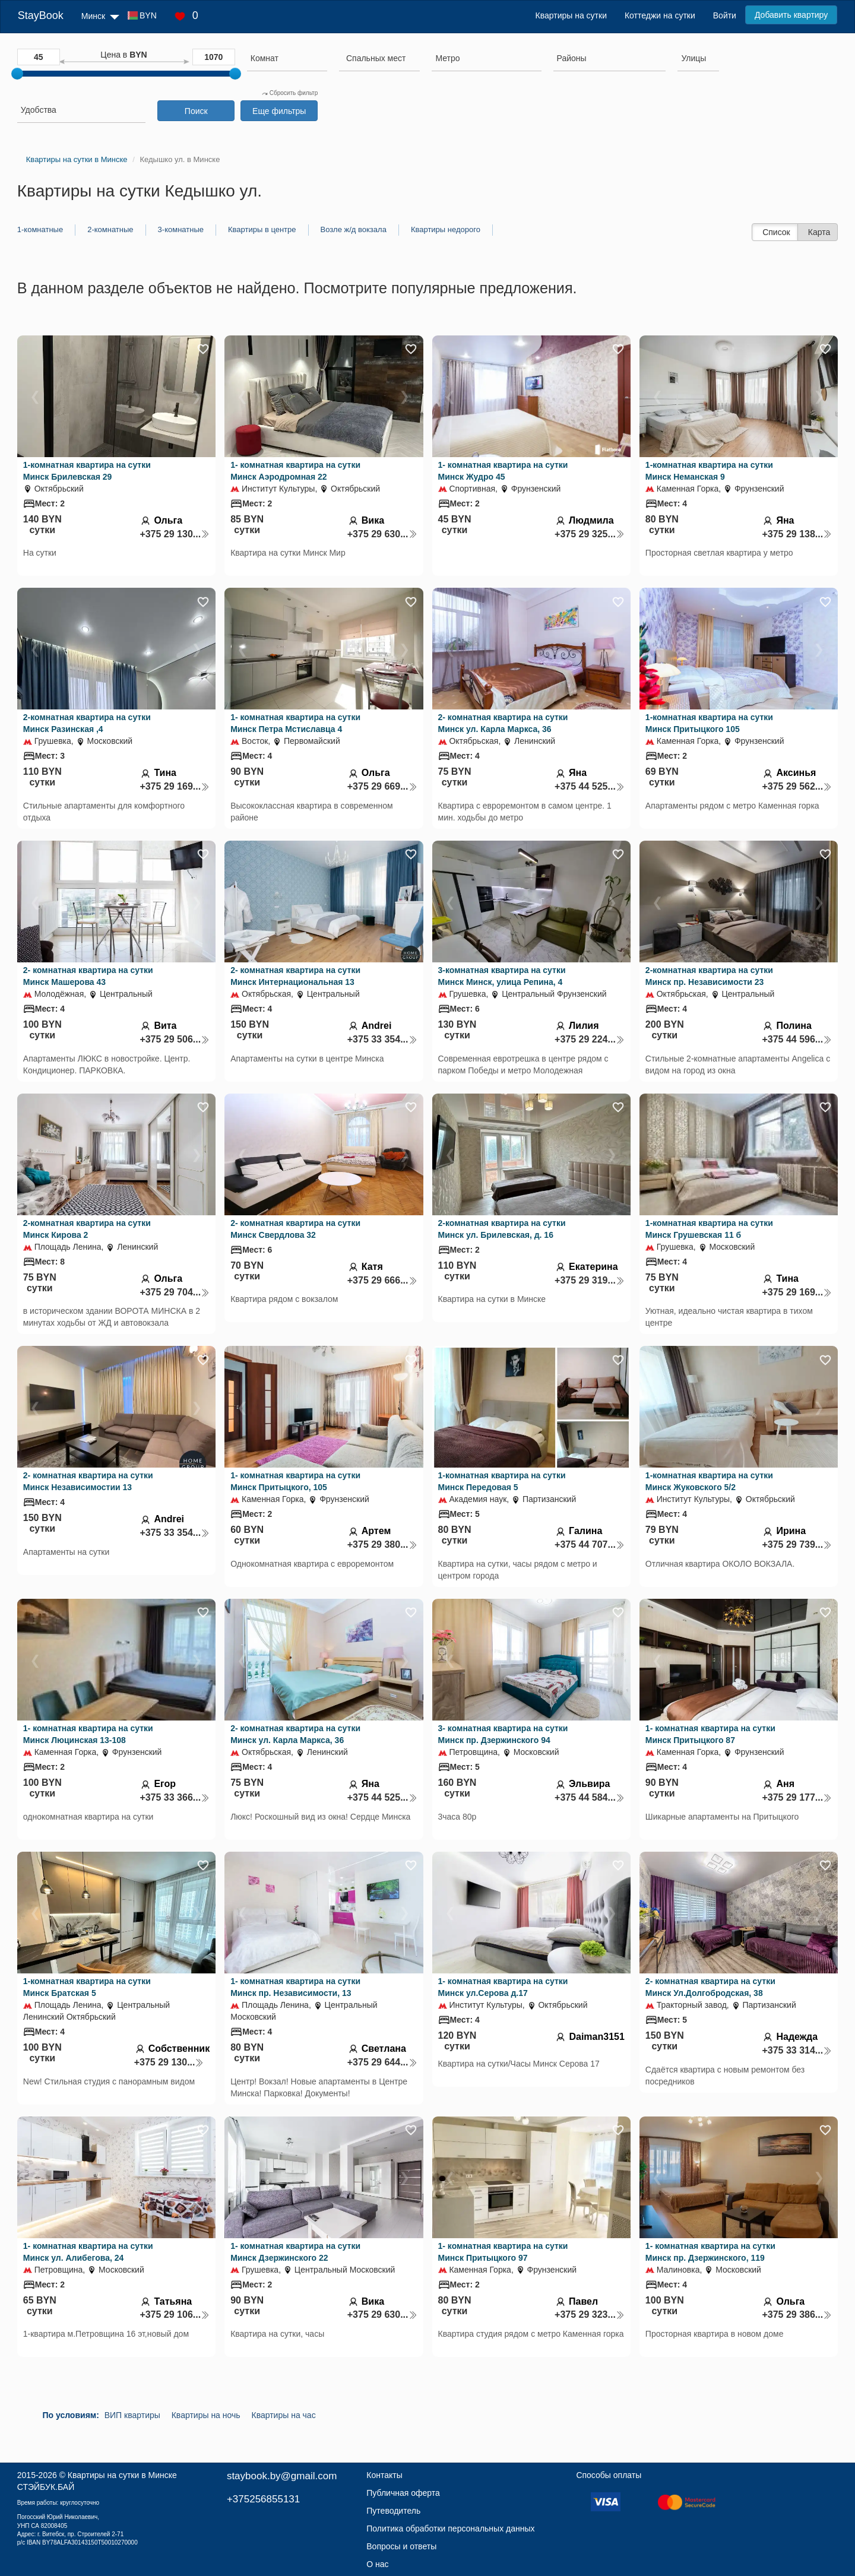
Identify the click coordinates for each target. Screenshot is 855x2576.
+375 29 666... (382, 1280)
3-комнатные (181, 229)
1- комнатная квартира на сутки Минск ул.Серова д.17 (503, 1987)
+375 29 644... (382, 2062)
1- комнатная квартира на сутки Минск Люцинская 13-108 (88, 1734)
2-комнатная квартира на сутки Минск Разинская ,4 (87, 723)
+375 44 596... (797, 1039)
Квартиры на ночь (206, 2415)
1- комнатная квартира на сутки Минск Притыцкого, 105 (295, 1481)
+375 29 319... (590, 1280)
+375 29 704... (175, 1292)
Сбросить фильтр (290, 93)
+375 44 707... (590, 1544)
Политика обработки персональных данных (450, 2528)
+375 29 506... (175, 1039)
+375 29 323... (590, 2314)
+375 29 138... (797, 534)
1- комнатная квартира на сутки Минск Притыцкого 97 (503, 2252)
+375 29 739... (797, 1544)
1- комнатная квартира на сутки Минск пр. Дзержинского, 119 (710, 2252)
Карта (819, 232)
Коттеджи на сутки (660, 15)
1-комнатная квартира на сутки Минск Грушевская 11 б (709, 1229)
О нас (377, 2564)
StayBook (41, 15)
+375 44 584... (590, 1797)
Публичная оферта (403, 2493)
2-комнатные (110, 229)
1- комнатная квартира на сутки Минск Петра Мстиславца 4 (295, 723)
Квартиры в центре (262, 229)
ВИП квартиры (132, 2415)
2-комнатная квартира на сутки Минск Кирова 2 (87, 1229)
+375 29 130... (175, 534)
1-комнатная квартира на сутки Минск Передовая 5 (502, 1481)
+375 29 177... (797, 1797)
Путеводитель (393, 2510)
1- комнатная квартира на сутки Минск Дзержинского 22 (295, 2252)
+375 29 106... (175, 2314)
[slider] (17, 74)
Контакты (384, 2475)
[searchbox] (287, 58)
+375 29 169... (175, 786)
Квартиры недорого (445, 229)
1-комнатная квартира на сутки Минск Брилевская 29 (87, 470)
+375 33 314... (797, 2050)
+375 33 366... (175, 1797)
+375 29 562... (797, 786)
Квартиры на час (284, 2415)
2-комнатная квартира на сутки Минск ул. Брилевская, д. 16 (502, 1229)
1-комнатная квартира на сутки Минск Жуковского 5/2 (709, 1481)
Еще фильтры (279, 111)
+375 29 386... (797, 2314)
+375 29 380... (382, 1544)
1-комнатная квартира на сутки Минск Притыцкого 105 (709, 723)
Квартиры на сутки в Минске (122, 2475)
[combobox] (287, 60)
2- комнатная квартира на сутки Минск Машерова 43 (88, 976)
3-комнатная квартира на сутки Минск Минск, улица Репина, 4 (502, 976)
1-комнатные (40, 229)
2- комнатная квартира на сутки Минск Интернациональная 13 (295, 976)
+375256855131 (263, 2499)
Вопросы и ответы (401, 2546)
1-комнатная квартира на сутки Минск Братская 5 (87, 1987)
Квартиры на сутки (571, 15)
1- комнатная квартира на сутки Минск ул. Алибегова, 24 (88, 2252)
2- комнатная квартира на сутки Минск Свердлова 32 (295, 1229)
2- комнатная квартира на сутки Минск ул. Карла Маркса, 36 (503, 723)
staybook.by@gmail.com (282, 2476)
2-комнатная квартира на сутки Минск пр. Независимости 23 (709, 976)
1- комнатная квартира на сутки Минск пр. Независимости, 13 (295, 1987)
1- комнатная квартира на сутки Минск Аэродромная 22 (295, 470)
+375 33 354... (382, 1039)
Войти (724, 15)
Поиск (196, 111)
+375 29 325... (590, 534)
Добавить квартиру (791, 15)
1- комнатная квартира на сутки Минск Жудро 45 (503, 470)
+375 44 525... (590, 786)
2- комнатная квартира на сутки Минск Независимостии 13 (88, 1481)
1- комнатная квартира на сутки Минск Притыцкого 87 (710, 1734)
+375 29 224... (590, 1039)
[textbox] (376, 58)
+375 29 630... (382, 534)
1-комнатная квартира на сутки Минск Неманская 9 (709, 470)
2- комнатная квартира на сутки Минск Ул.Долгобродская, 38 (710, 1987)
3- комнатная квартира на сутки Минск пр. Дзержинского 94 (503, 1734)
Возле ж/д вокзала (354, 229)
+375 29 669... (382, 786)
